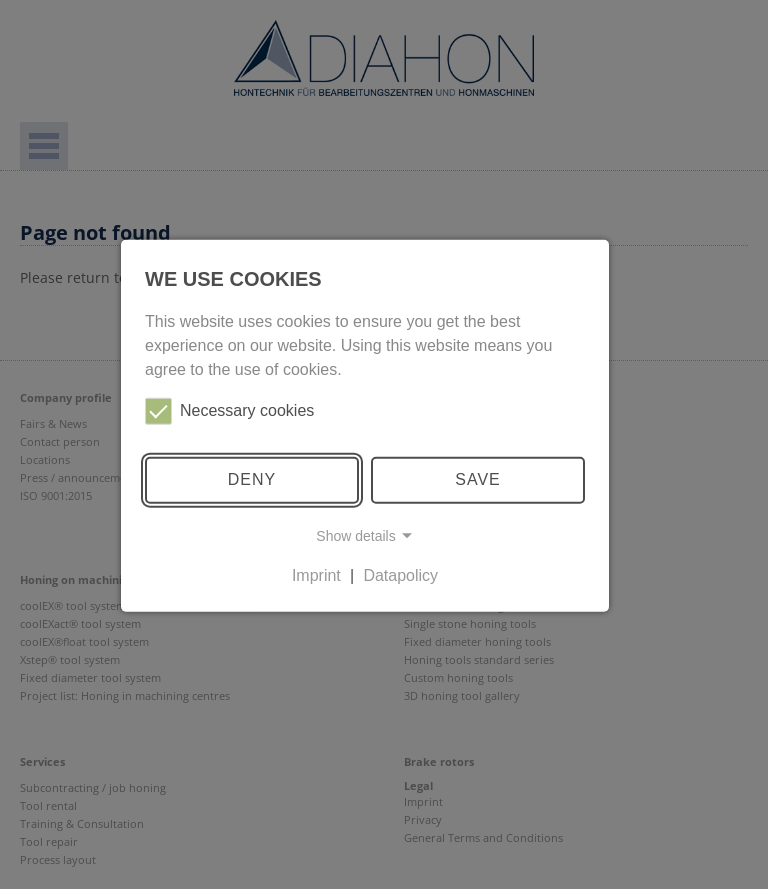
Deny (252, 479)
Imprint (316, 575)
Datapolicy (400, 575)
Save (478, 479)
